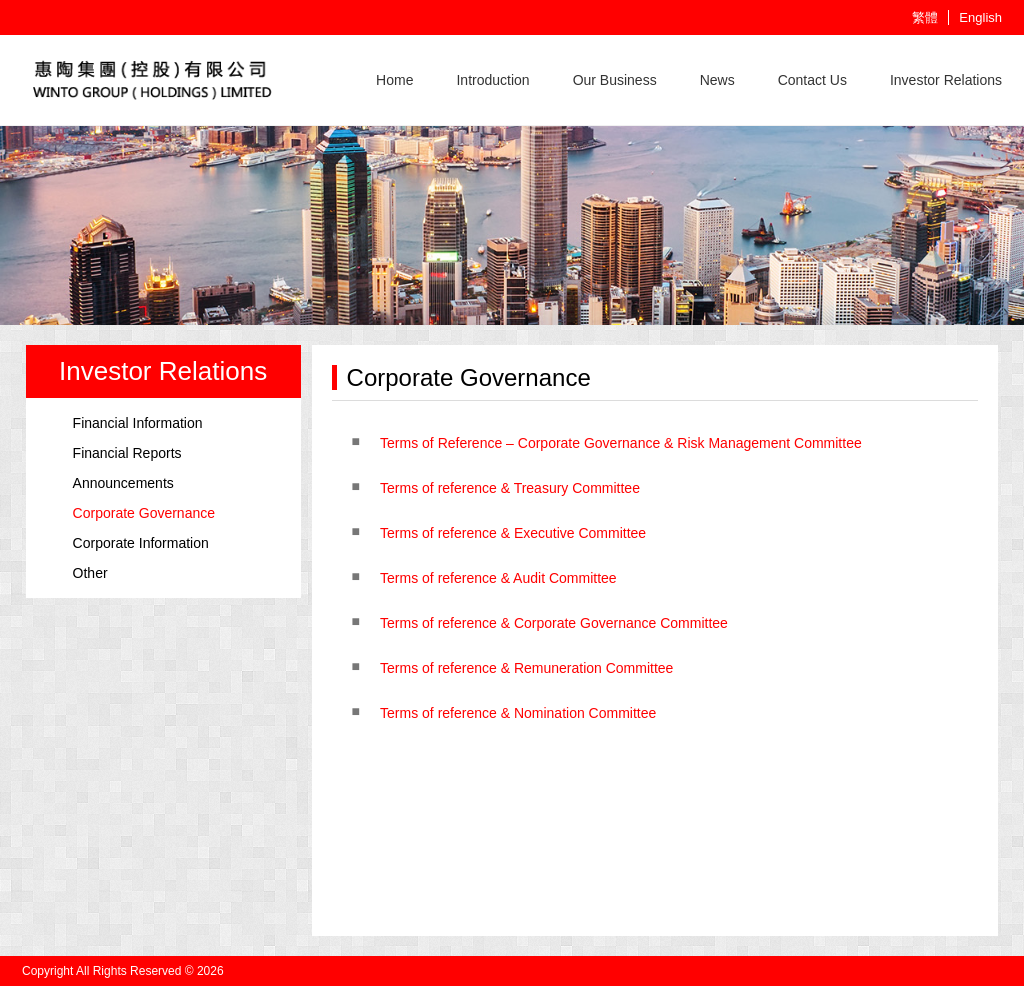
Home (394, 80)
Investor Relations (946, 80)
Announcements (123, 483)
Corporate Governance (144, 513)
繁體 (925, 17)
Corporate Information (141, 543)
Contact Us (812, 80)
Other (90, 573)
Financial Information (138, 423)
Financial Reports (127, 453)
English (980, 17)
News (717, 80)
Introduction (492, 80)
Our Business (615, 80)
